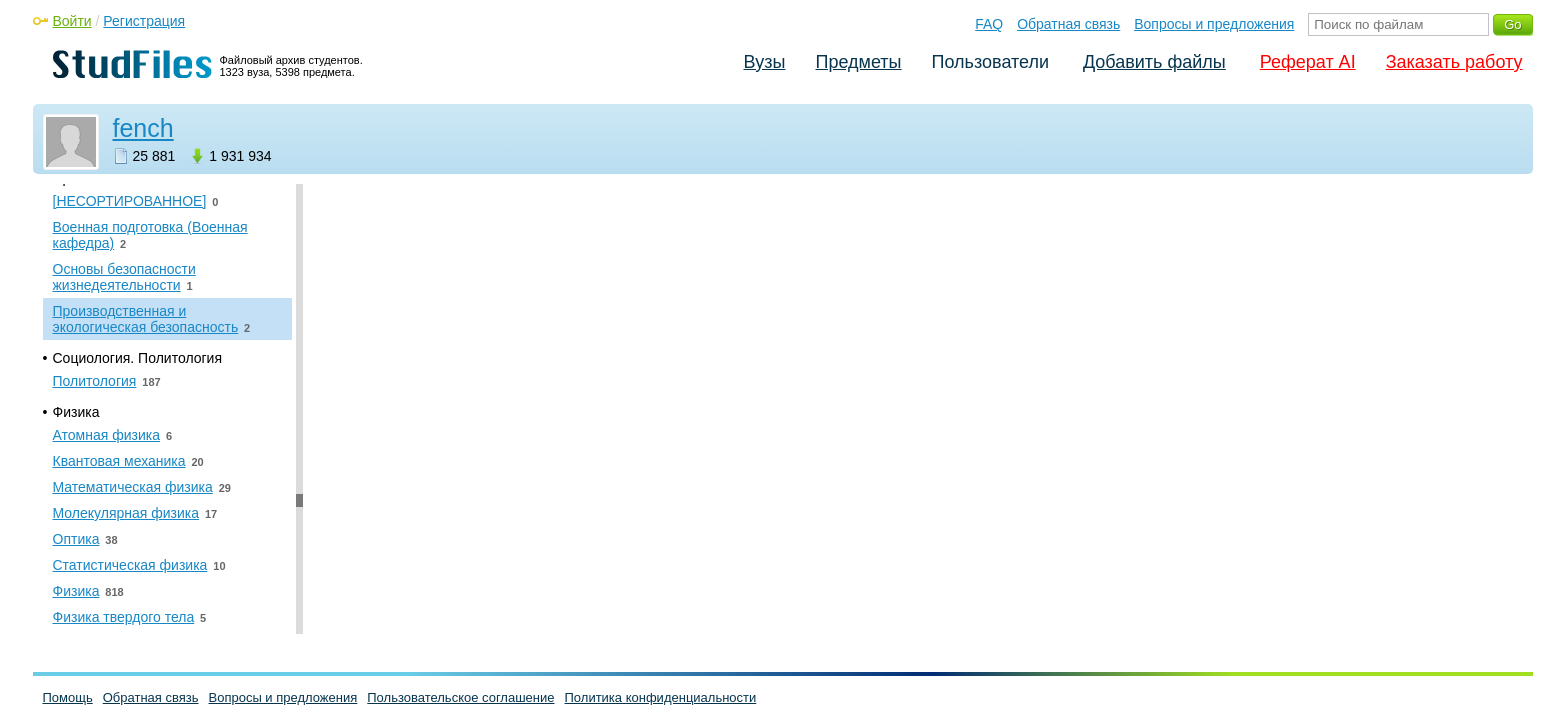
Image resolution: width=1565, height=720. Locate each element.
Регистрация (144, 21)
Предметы (859, 62)
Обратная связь (1068, 24)
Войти (72, 21)
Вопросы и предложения (1214, 24)
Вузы (765, 62)
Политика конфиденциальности (661, 697)
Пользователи (990, 62)
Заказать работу (1454, 62)
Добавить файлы (1154, 62)
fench (143, 128)
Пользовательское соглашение (460, 697)
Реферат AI (1308, 62)
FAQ (989, 24)
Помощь (68, 697)
